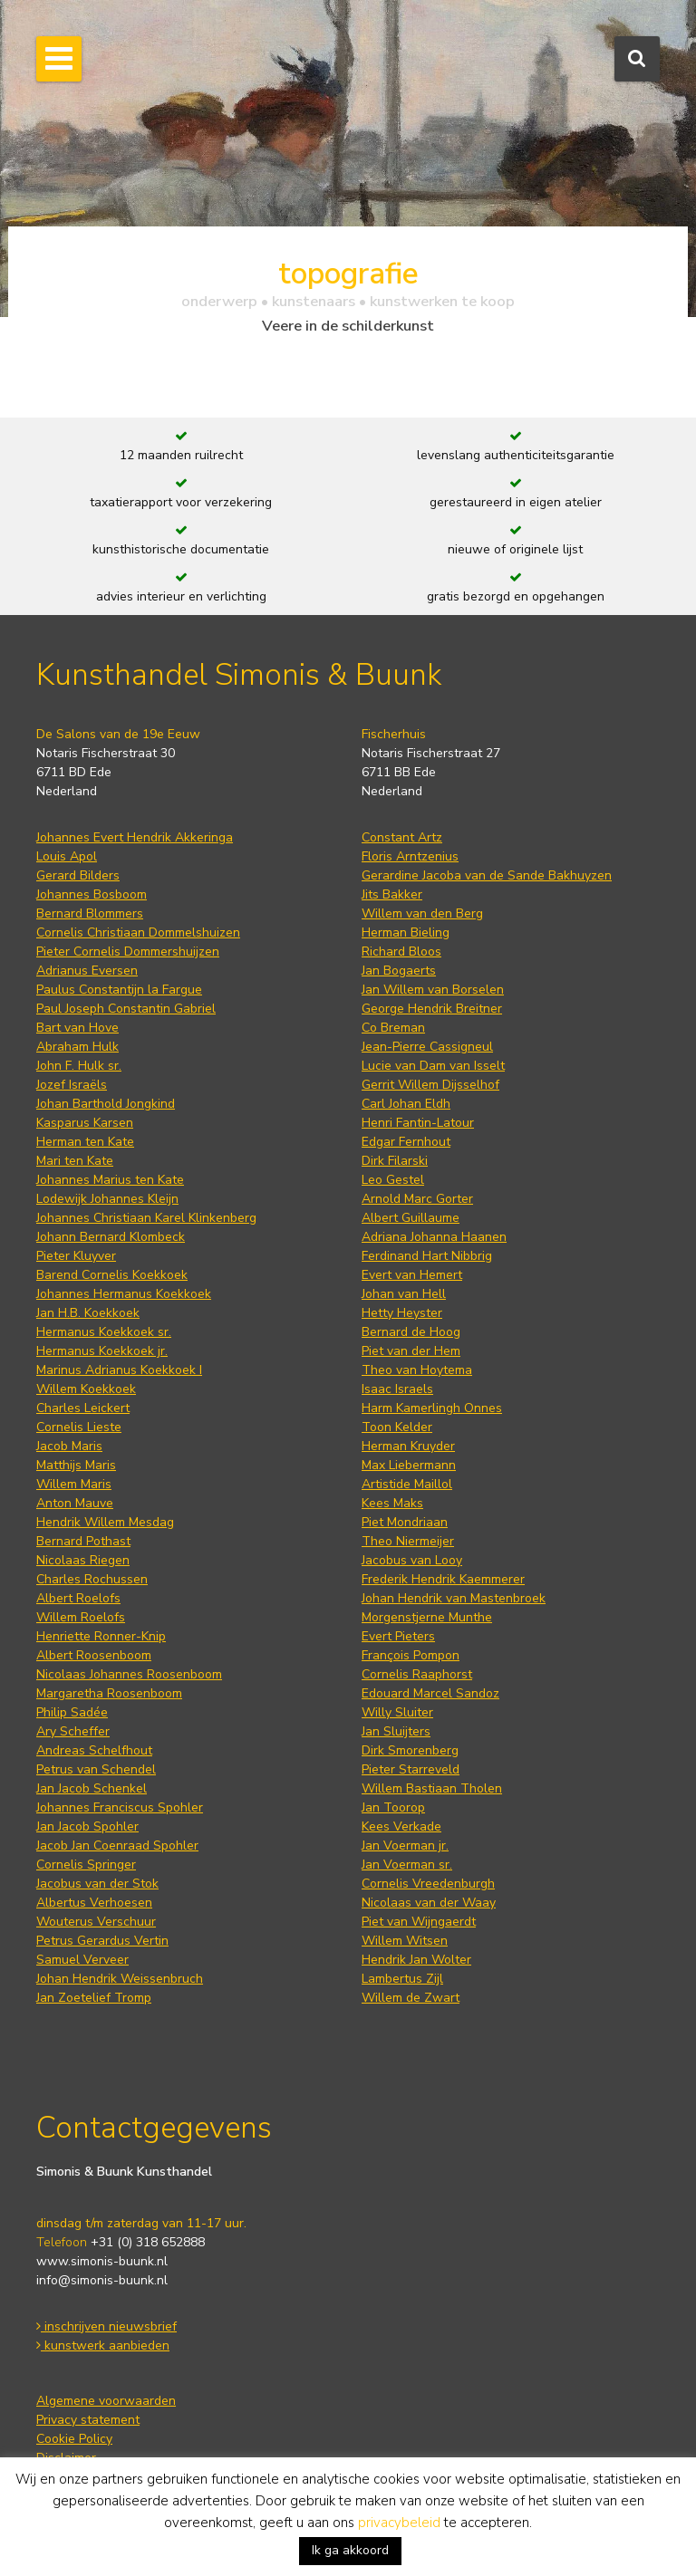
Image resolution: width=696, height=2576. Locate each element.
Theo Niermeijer (408, 1541)
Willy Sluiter (397, 1712)
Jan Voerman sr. (407, 1864)
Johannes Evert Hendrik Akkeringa (134, 837)
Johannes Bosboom (91, 894)
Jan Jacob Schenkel (91, 1788)
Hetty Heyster (402, 1313)
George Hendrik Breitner (432, 1008)
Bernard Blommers (89, 913)
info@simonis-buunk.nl (102, 2280)
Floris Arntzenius (410, 856)
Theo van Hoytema (417, 1370)
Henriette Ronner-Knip (101, 1636)
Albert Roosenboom (93, 1655)
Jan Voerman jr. (405, 1845)
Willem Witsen (405, 1940)
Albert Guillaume (410, 1217)
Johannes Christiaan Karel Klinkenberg (146, 1217)
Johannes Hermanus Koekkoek (123, 1293)
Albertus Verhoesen (94, 1902)
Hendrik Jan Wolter (416, 1959)
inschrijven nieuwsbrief (106, 2326)
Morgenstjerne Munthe (427, 1617)
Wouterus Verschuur (96, 1921)
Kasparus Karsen (84, 1122)
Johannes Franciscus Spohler (119, 1807)
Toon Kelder (397, 1427)
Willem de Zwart (410, 1997)
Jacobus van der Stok (97, 1883)
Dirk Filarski (395, 1160)
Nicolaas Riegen (83, 1560)
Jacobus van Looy (412, 1560)
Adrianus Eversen (87, 970)
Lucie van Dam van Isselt (433, 1065)
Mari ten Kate (74, 1160)
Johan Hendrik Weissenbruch (119, 1978)
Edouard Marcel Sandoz (430, 1693)
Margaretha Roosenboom (109, 1693)
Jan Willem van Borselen (433, 989)
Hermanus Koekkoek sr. (103, 1332)
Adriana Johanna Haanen (434, 1236)
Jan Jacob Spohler (87, 1826)
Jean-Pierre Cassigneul (427, 1046)
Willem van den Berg (422, 913)
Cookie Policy (74, 2438)
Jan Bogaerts (399, 970)
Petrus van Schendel (96, 1769)
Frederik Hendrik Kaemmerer (443, 1579)
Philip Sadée (72, 1712)
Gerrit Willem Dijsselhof (430, 1084)
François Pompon (410, 1655)
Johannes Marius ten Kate (110, 1179)
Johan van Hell (404, 1293)
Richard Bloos (401, 951)
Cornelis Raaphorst (417, 1674)
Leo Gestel (393, 1179)
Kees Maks (392, 1503)
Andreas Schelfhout (94, 1750)
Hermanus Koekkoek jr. (102, 1351)
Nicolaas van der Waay (429, 1902)
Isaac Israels (397, 1389)
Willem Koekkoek (86, 1389)
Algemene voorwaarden (106, 2400)
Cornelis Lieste (78, 1427)
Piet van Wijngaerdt (419, 1921)
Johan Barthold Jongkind (105, 1103)
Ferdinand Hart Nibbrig (427, 1255)
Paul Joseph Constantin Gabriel (126, 1008)
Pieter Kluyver (76, 1255)
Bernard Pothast (83, 1541)
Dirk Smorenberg (410, 1750)
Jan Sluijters (396, 1731)
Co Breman (393, 1027)
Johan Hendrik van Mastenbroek (454, 1598)
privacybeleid (399, 2523)
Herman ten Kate (85, 1141)
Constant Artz (402, 837)
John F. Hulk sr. (78, 1065)
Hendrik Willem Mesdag (105, 1522)
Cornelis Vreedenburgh (428, 1883)
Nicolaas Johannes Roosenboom (129, 1674)
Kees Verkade (401, 1826)
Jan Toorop (393, 1807)
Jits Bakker (392, 894)
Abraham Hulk (77, 1046)
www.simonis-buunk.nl (102, 2261)
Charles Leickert (83, 1408)
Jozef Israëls (71, 1084)
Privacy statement (88, 2419)
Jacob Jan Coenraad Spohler (117, 1845)
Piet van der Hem (411, 1351)
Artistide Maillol (407, 1484)
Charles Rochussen (92, 1579)
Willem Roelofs (80, 1617)
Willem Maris (73, 1484)
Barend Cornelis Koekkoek (112, 1274)
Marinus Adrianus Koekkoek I (119, 1370)
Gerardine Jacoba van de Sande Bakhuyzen (487, 875)
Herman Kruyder (408, 1446)
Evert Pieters (398, 1636)
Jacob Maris (69, 1446)
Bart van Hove (77, 1027)
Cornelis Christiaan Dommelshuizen (138, 932)
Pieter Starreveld (410, 1769)
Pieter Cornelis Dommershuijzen (127, 951)
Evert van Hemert (412, 1274)
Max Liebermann (409, 1465)
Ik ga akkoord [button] (350, 2550)
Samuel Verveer (82, 1959)
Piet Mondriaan (405, 1522)
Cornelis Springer (86, 1864)
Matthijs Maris (76, 1465)
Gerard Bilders (78, 875)
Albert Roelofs (78, 1598)
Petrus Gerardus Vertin (102, 1940)
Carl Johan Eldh (406, 1103)
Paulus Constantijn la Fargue (119, 989)
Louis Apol (66, 856)
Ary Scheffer (73, 1731)
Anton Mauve (74, 1503)
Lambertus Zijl (402, 1978)
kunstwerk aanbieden (102, 2345)
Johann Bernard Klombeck (110, 1236)
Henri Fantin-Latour (418, 1122)
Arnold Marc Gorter (417, 1198)
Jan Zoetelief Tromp (93, 1997)
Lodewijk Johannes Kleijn (107, 1198)
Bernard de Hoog (411, 1332)
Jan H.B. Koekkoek (88, 1313)
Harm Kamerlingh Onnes (432, 1408)
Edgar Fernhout (406, 1141)
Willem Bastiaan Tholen (432, 1788)
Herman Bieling (406, 932)
